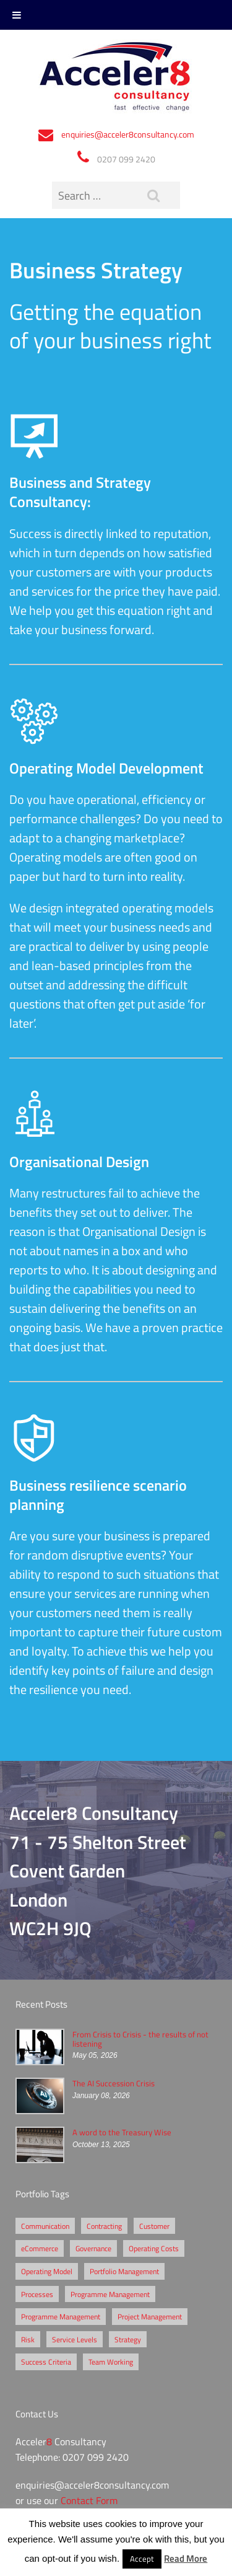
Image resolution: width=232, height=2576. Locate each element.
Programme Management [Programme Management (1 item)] (60, 2316)
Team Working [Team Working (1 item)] (110, 2361)
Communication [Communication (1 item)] (45, 2226)
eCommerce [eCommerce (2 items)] (39, 2248)
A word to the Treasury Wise (121, 2132)
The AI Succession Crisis (113, 2083)
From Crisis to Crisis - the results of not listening (140, 2039)
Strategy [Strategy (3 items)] (127, 2339)
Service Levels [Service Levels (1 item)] (74, 2339)
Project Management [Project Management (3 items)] (150, 2316)
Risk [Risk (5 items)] (28, 2339)
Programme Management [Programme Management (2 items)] (110, 2294)
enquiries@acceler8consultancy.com (127, 134)
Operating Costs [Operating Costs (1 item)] (154, 2248)
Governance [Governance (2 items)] (93, 2248)
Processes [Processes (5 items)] (37, 2294)
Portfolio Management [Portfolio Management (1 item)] (124, 2271)
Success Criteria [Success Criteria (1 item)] (46, 2361)
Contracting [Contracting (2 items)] (104, 2226)
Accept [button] (142, 2558)
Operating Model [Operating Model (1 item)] (46, 2271)
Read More (185, 2558)
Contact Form (89, 2500)
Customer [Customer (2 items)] (154, 2226)
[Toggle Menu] (16, 15)
